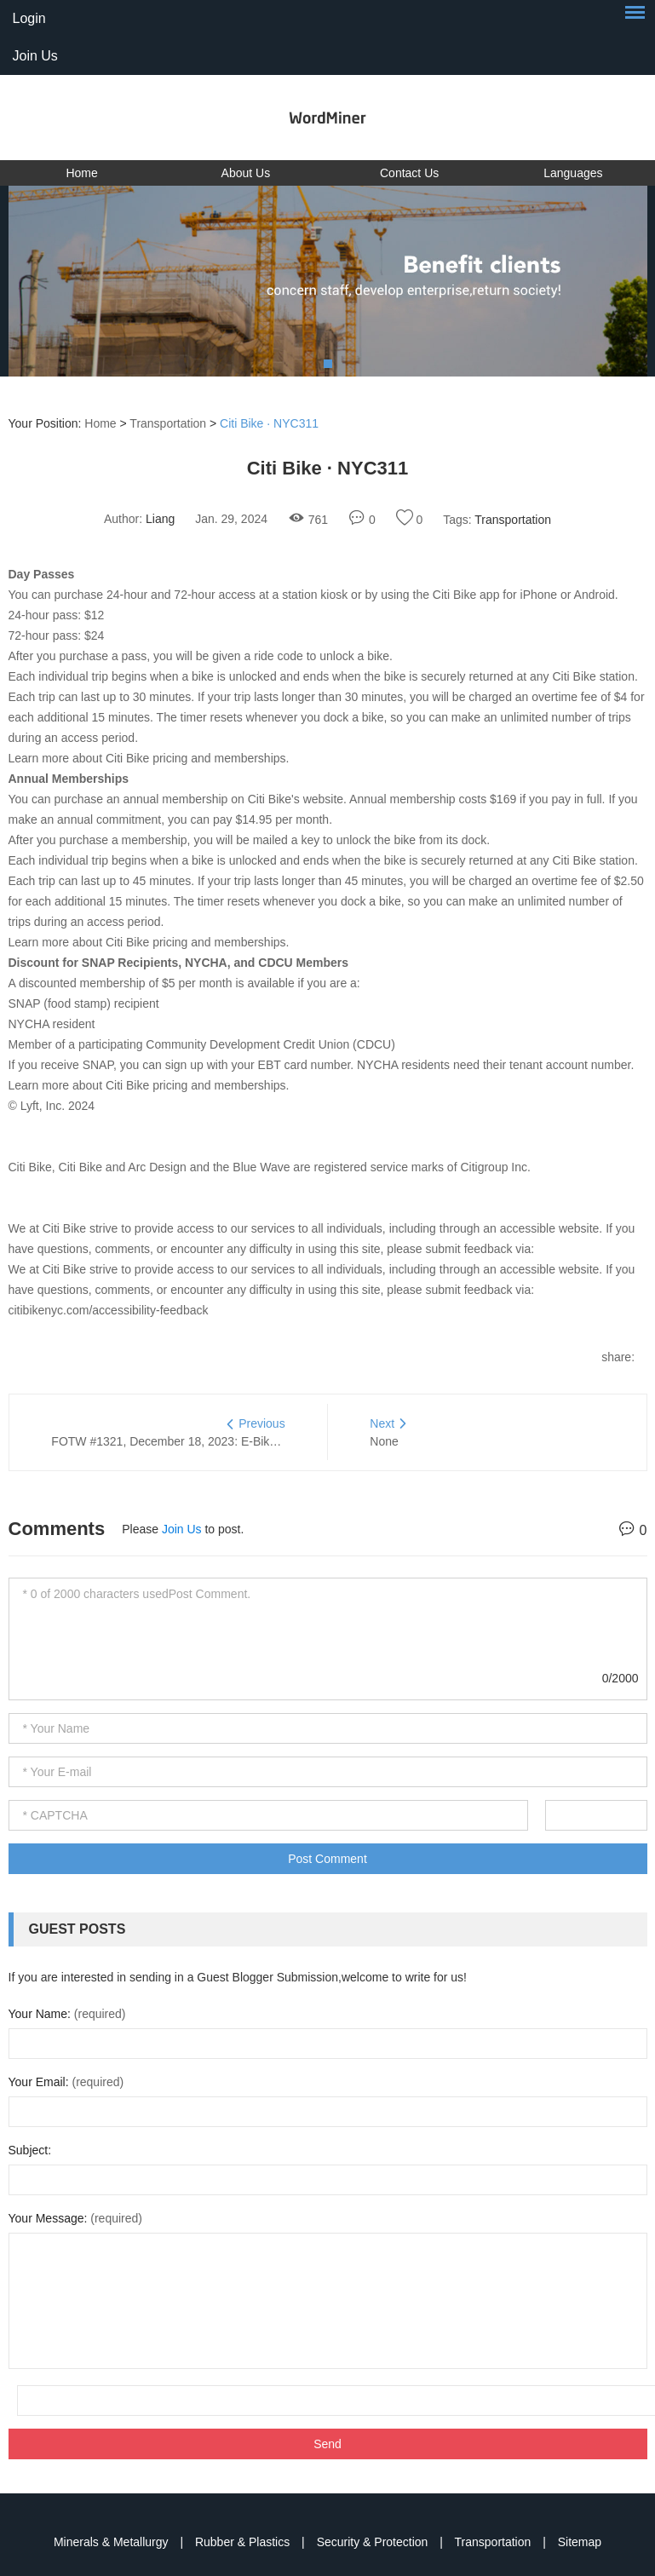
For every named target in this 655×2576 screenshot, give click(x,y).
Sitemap (579, 2542)
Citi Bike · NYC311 (269, 423)
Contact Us (409, 173)
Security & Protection (374, 2542)
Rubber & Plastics (244, 2542)
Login (29, 18)
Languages (572, 173)
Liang (160, 519)
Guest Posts (77, 1929)
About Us (246, 173)
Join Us (35, 56)
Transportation (167, 423)
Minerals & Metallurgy (113, 2542)
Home (81, 173)
